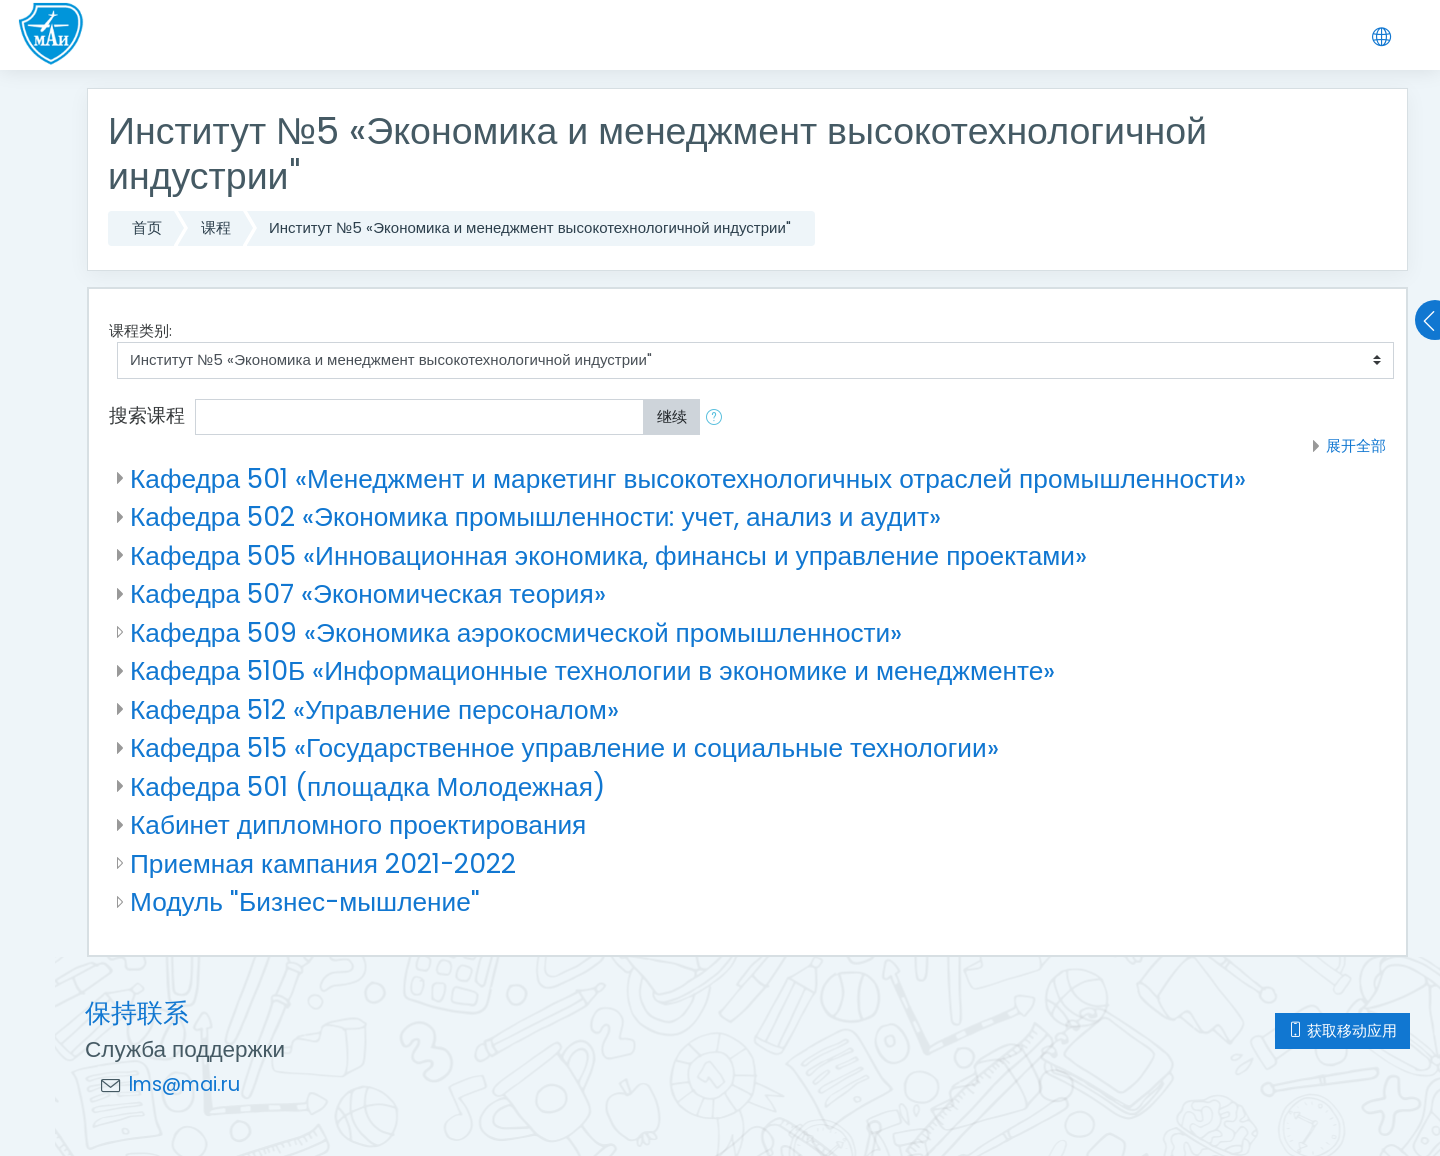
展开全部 (1356, 445)
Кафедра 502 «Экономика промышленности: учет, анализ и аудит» (535, 516)
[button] (718, 417)
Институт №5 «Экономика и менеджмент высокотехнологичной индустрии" (530, 227)
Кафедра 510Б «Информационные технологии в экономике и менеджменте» (592, 670)
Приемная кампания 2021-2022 (323, 863)
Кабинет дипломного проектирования (358, 824)
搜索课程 (147, 415)
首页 (147, 227)
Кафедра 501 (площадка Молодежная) (367, 786)
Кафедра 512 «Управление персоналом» (374, 709)
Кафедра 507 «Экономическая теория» (368, 593)
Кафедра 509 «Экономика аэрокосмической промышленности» (516, 632)
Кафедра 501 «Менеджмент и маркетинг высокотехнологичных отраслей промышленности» (688, 478)
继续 (672, 416)
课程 (216, 227)
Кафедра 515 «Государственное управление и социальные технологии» (564, 747)
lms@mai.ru (184, 1084)
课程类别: (140, 330)
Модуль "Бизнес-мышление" (305, 901)
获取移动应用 (1342, 1030)
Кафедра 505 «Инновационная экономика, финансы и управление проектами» (608, 555)
